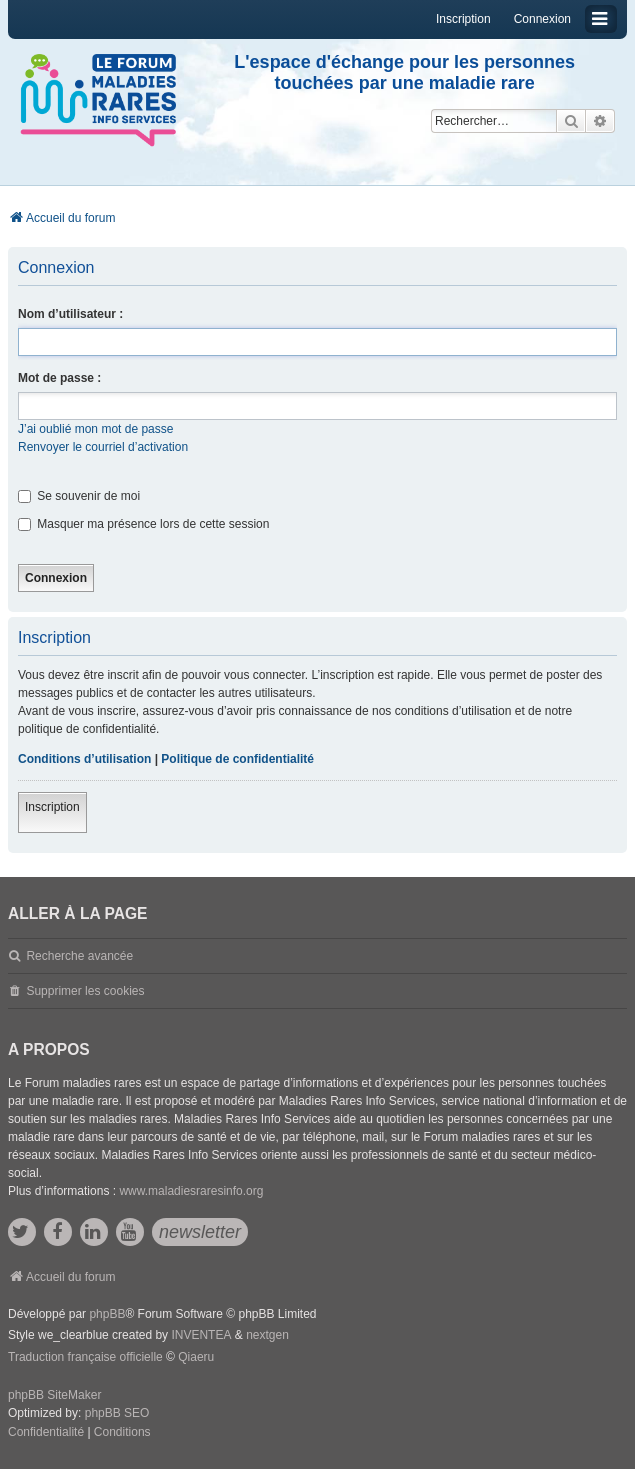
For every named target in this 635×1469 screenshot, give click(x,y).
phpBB (107, 1314)
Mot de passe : (59, 378)
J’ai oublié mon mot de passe (95, 429)
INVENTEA (201, 1335)
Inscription (52, 807)
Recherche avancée (79, 956)
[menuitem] (46, 1433)
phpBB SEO (117, 1413)
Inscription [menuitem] (463, 19)
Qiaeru (196, 1357)
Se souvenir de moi (79, 496)
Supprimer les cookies (85, 991)
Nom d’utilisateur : (70, 314)
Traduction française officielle (85, 1357)
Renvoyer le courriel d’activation (103, 447)
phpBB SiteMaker (54, 1395)
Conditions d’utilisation (84, 759)
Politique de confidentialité (237, 759)
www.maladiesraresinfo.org (191, 1191)
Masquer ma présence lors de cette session (143, 524)
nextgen (267, 1335)
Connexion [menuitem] (542, 19)
